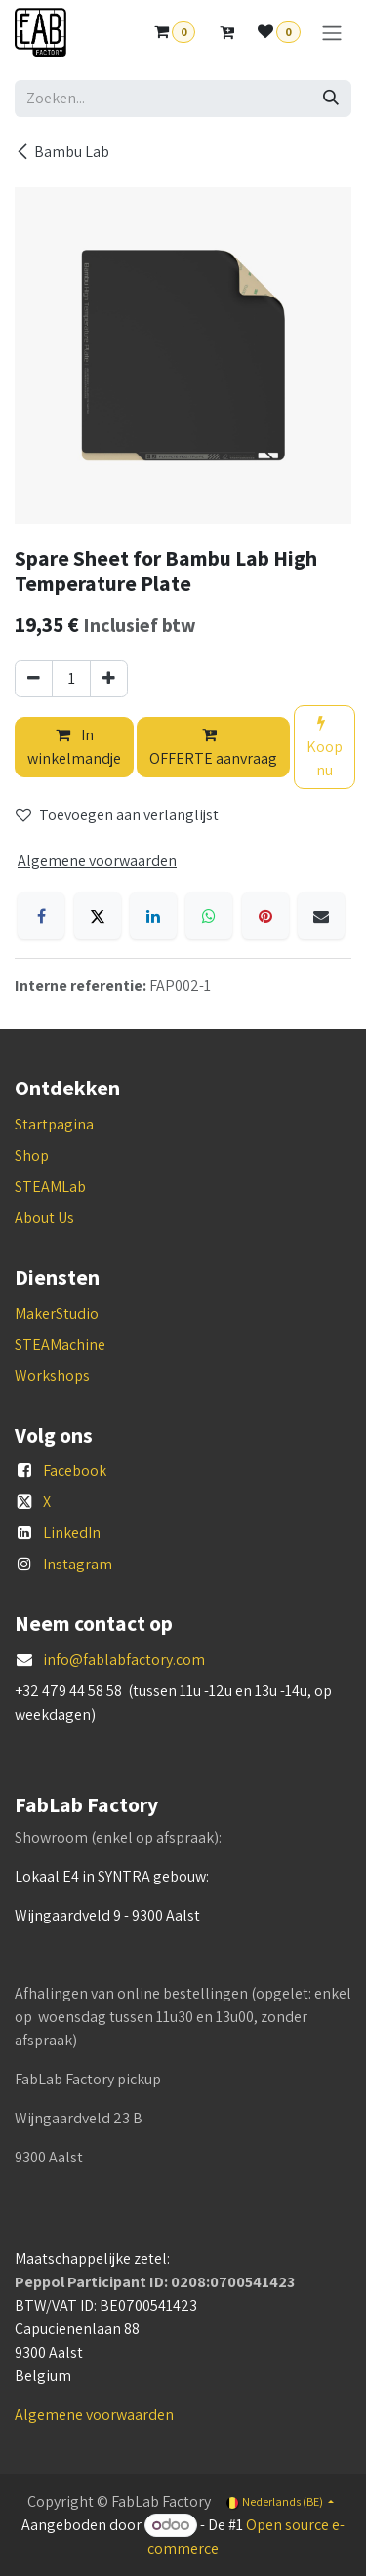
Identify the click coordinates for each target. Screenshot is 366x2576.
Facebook (74, 1470)
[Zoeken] (330, 98)
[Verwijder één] (34, 678)
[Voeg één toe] (109, 678)
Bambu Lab (62, 151)
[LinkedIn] (153, 915)
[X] (97, 915)
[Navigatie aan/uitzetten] (331, 33)
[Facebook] (41, 915)
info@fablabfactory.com (124, 1659)
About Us (44, 1218)
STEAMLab (50, 1186)
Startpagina (54, 1124)
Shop (32, 1155)
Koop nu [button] (324, 747)
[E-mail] (321, 915)
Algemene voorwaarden (94, 2414)
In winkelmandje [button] (74, 747)
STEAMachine (60, 1344)
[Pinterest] (265, 915)
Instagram (77, 1564)
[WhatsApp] (208, 915)
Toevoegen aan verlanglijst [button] (117, 815)
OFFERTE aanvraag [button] (213, 748)
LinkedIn (72, 1533)
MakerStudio (57, 1313)
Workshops (52, 1376)
